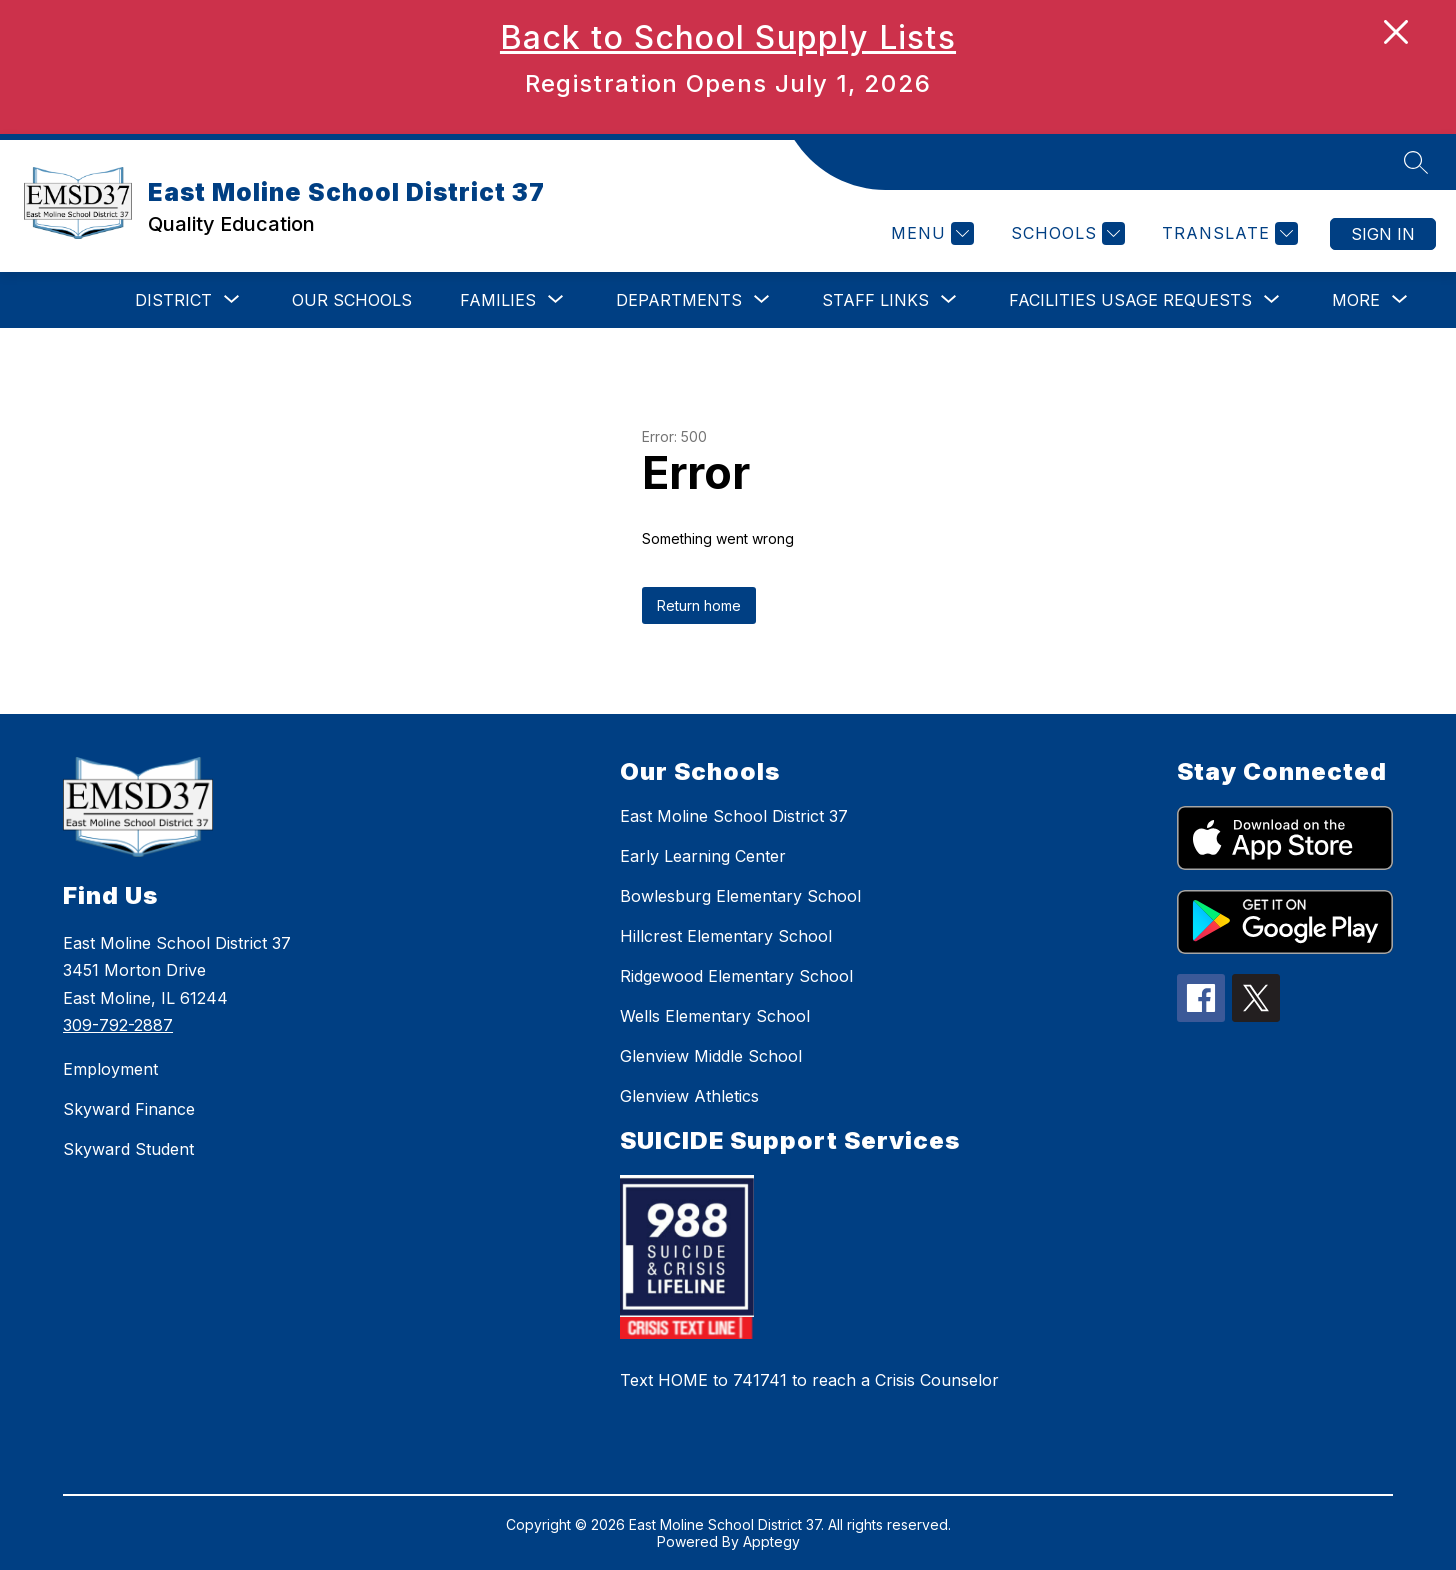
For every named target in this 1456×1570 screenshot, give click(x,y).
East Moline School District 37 (734, 816)
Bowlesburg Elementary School (740, 896)
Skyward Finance (129, 1109)
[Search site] (1416, 162)
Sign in (1383, 234)
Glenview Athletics (689, 1096)
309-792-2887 (118, 1025)
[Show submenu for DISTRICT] (173, 300)
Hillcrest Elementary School (726, 936)
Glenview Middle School (711, 1056)
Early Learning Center (703, 856)
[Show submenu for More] (1356, 300)
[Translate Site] (1227, 233)
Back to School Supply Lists (728, 37)
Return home (699, 605)
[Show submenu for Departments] (679, 300)
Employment (110, 1069)
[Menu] (930, 233)
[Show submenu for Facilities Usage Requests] (1130, 300)
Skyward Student (128, 1149)
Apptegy (771, 1541)
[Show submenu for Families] (498, 300)
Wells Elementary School (715, 1016)
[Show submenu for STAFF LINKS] (875, 300)
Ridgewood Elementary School (736, 976)
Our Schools (352, 300)
